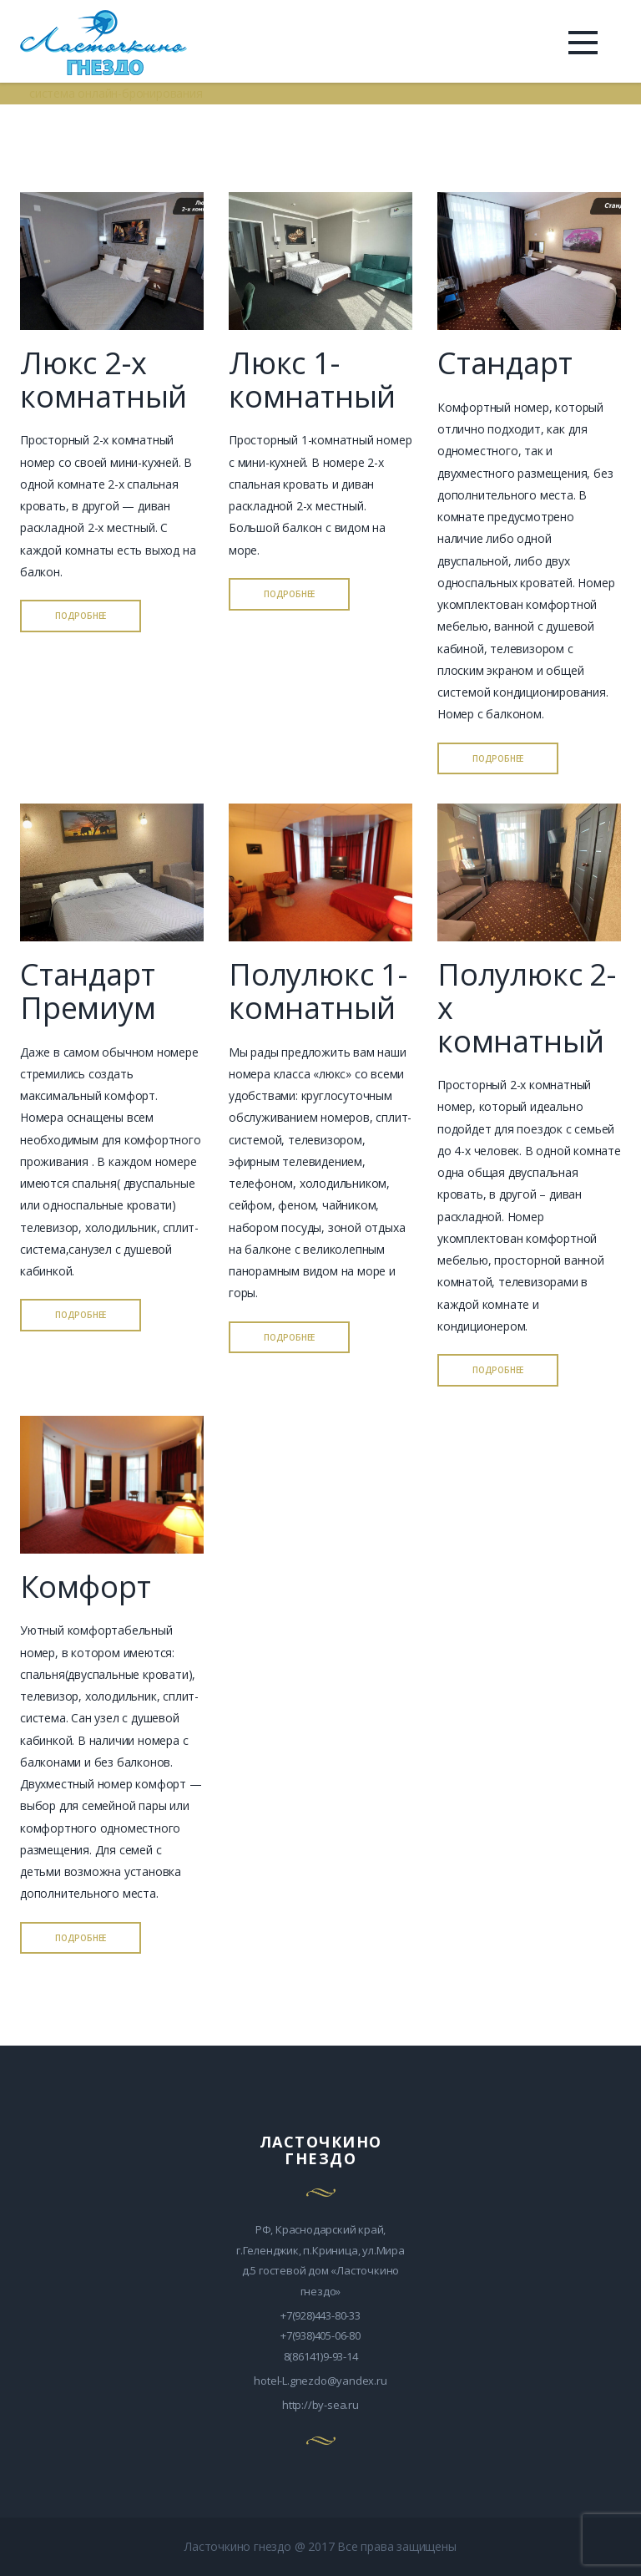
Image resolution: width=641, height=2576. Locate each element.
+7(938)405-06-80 (320, 2335)
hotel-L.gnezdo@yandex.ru (320, 2380)
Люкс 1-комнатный (312, 379)
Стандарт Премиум (88, 991)
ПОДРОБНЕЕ (80, 615)
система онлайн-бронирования (116, 93)
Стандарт (504, 362)
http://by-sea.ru (320, 2404)
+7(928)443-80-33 (320, 2315)
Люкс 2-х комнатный (103, 379)
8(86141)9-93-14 (321, 2356)
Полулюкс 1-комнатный (318, 991)
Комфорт (85, 1586)
